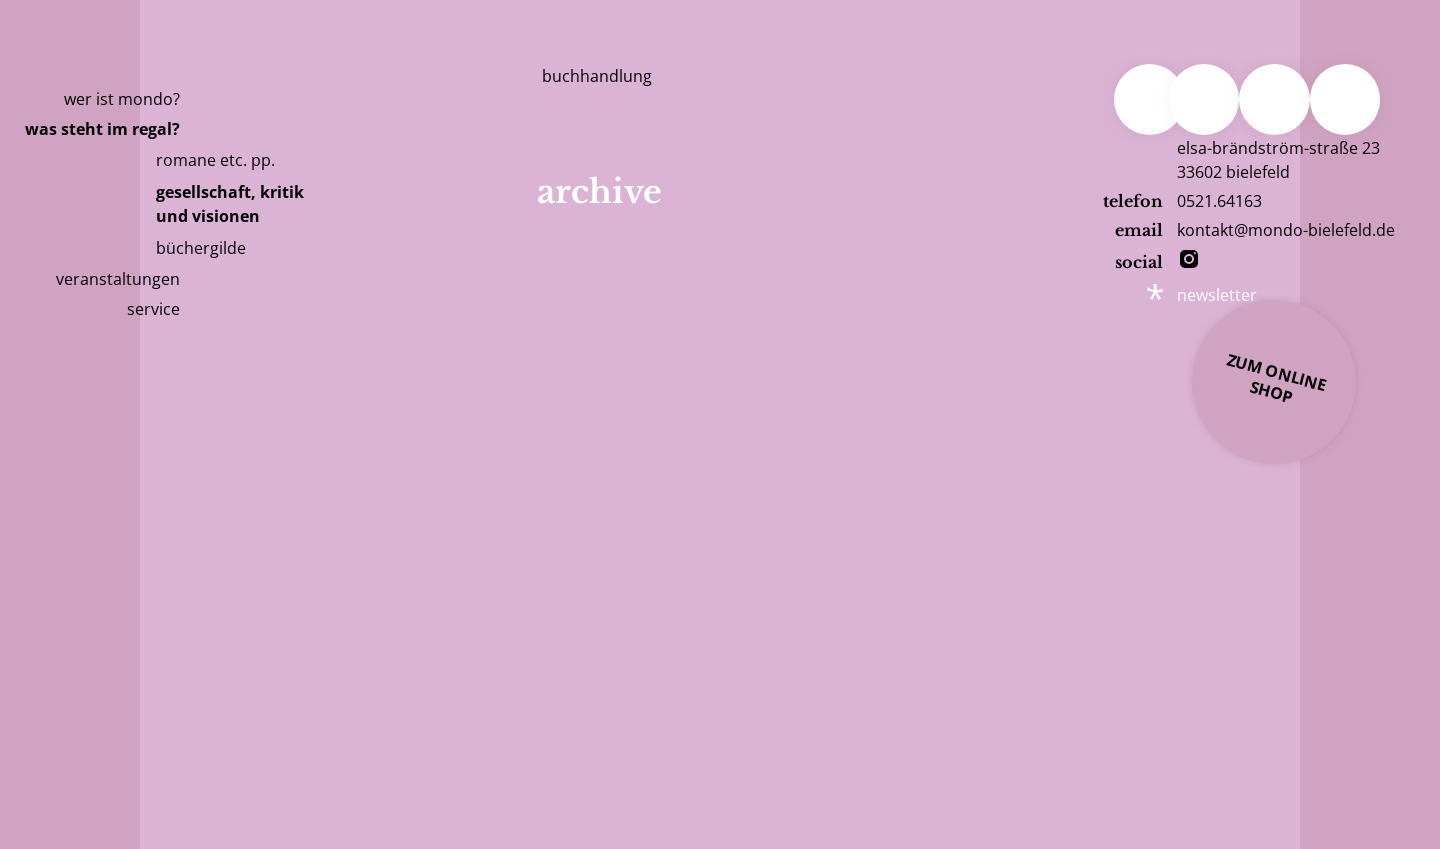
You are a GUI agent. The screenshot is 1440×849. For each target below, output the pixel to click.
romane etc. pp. (215, 160)
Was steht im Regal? (102, 129)
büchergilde (201, 248)
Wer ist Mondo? (122, 99)
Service (153, 309)
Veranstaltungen (118, 279)
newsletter (1217, 295)
